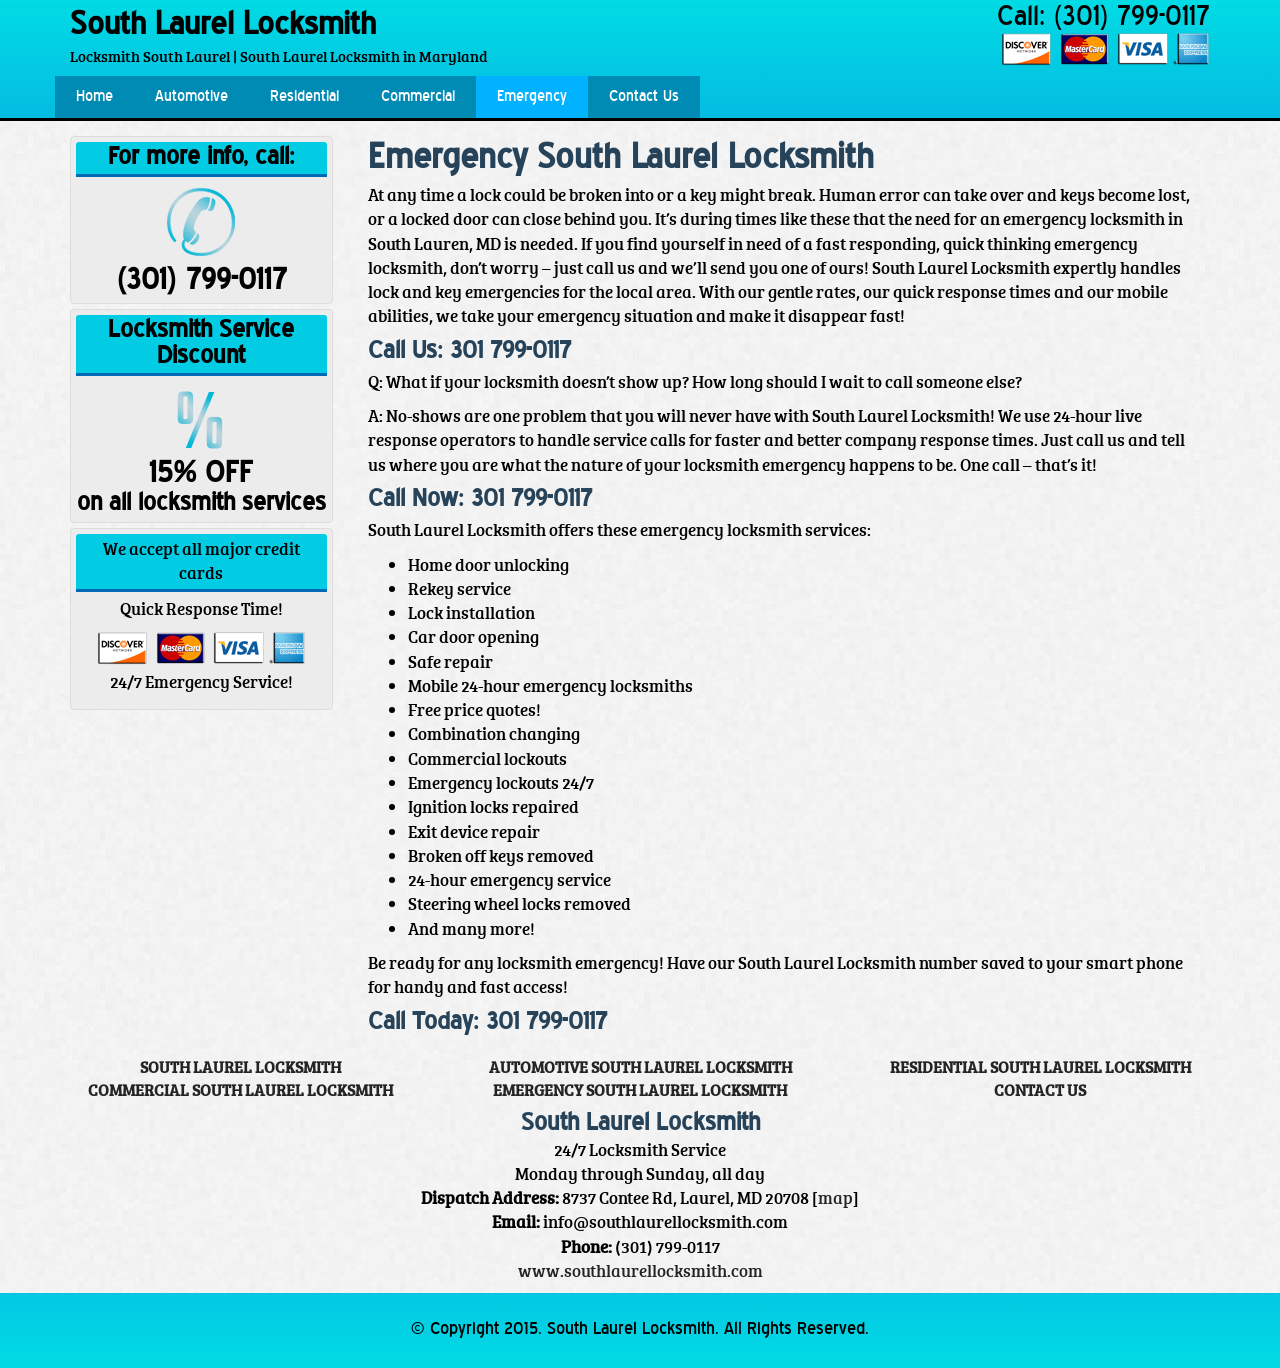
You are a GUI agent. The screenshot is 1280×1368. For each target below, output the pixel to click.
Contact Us (644, 97)
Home (94, 97)
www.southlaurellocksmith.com (640, 1270)
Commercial (418, 97)
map (835, 1197)
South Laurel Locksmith (223, 26)
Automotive (191, 97)
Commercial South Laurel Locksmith (240, 1090)
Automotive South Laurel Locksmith (640, 1067)
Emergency (532, 97)
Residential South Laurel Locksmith (1040, 1067)
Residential (304, 97)
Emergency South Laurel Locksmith (640, 1090)
